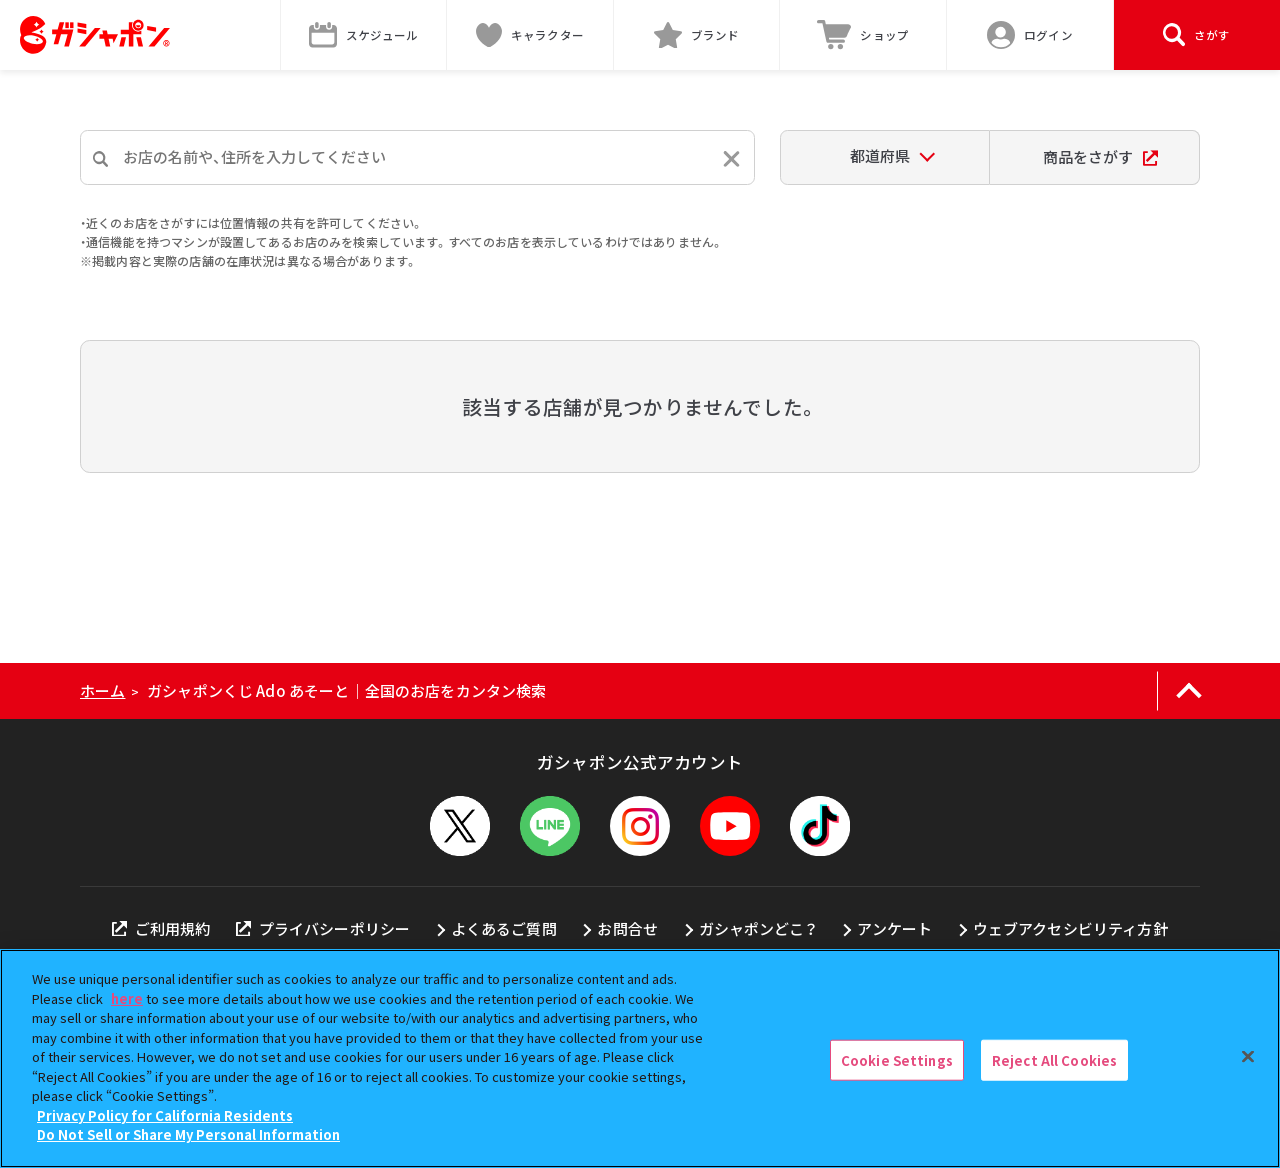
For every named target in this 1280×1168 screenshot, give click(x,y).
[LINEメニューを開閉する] (550, 826)
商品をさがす (1100, 156)
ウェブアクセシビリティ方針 (1070, 928)
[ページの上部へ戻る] (1188, 691)
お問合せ (627, 928)
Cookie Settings (897, 1059)
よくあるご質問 (504, 928)
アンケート (894, 928)
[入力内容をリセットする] (731, 158)
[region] (640, 1058)
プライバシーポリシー (323, 928)
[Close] (1248, 1056)
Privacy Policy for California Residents (165, 1115)
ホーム (102, 690)
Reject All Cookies (1054, 1059)
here (127, 998)
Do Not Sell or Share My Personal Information (188, 1134)
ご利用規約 (161, 928)
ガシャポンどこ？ (758, 928)
